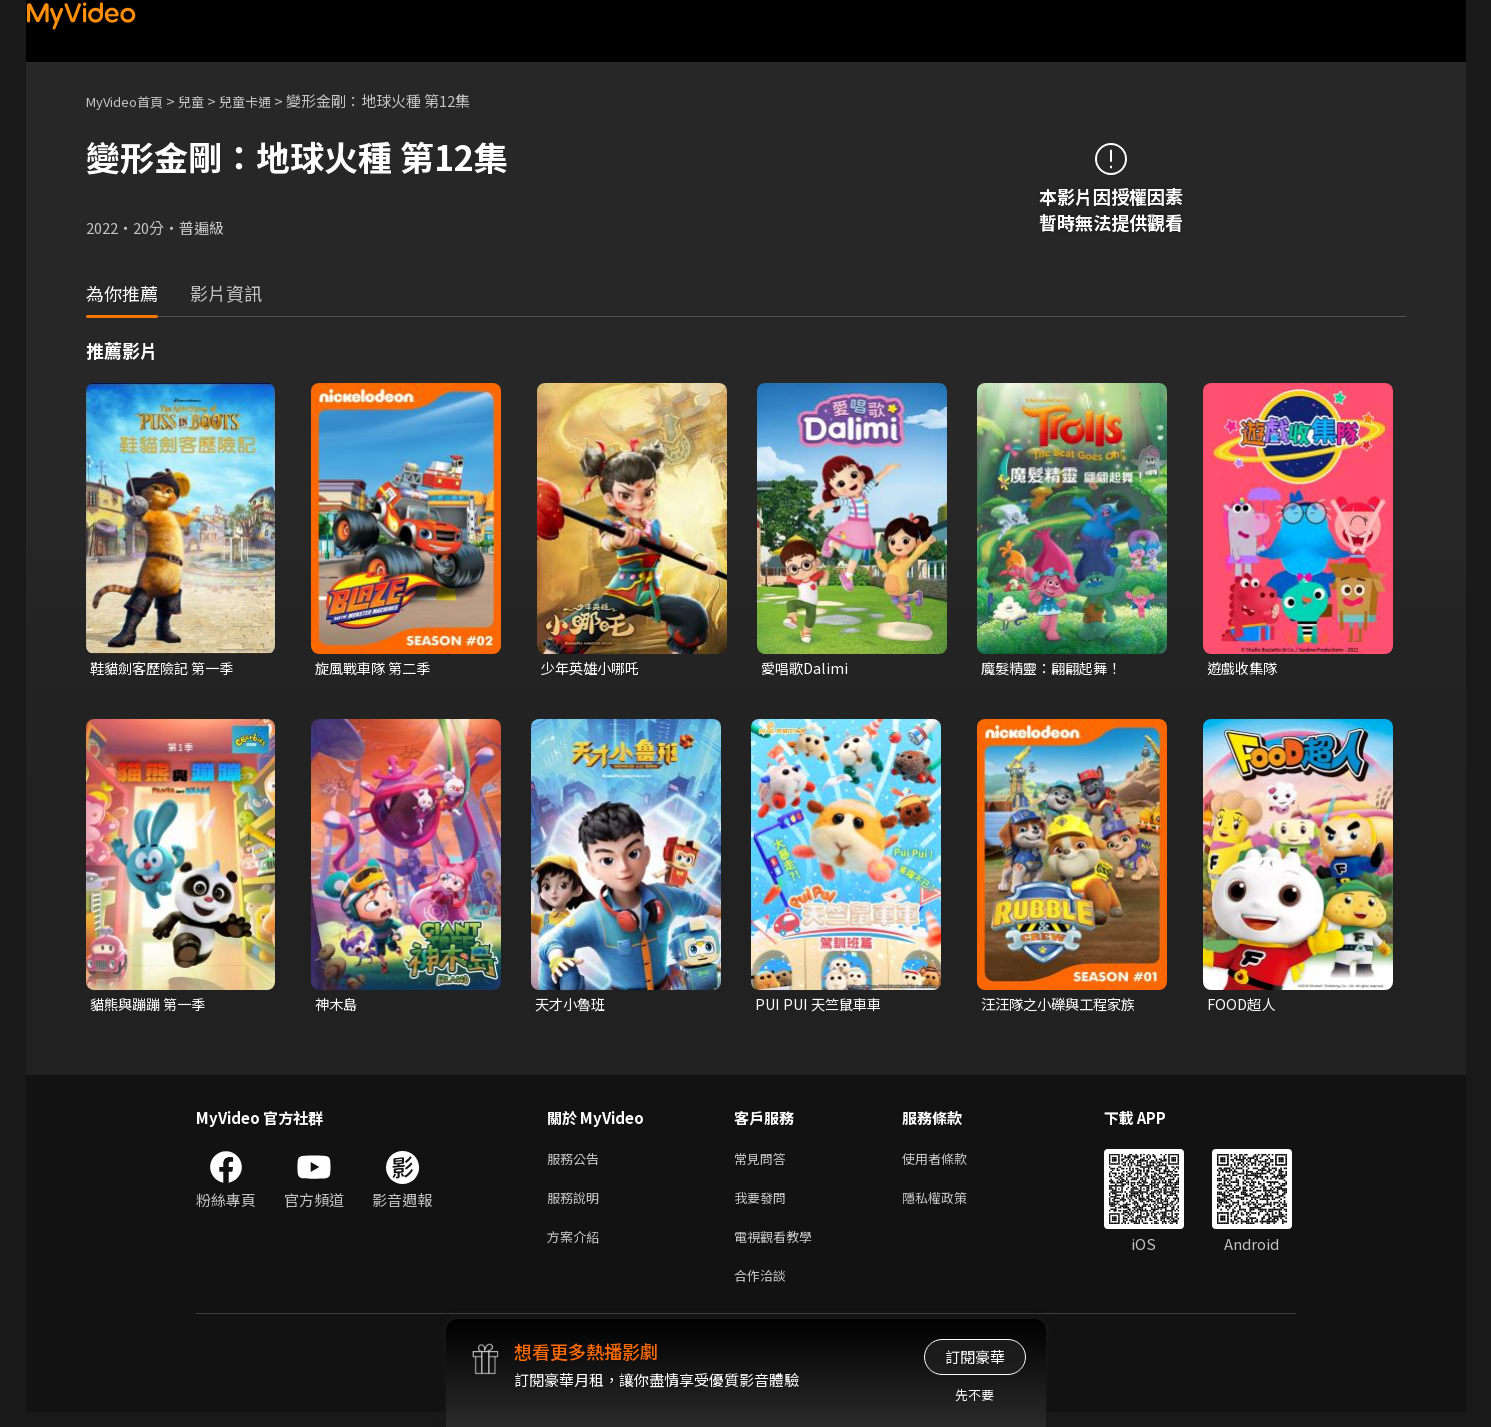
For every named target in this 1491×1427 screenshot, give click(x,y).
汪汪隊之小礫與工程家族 (1063, 1006)
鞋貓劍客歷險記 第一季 (166, 668)
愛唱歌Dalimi (806, 668)
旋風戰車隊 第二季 (376, 668)
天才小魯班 (572, 1006)
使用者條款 (951, 1162)
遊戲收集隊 (1244, 668)
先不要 (974, 1394)
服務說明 (577, 1204)
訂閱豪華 (975, 1356)
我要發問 (764, 1204)
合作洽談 (764, 1288)
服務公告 (577, 1162)
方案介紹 (577, 1246)
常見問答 (764, 1162)
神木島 (337, 1006)
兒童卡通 (267, 100)
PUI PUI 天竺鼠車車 (822, 1006)
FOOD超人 (1243, 1006)
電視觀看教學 (779, 1246)
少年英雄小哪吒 (593, 668)
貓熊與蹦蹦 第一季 (151, 1006)
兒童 (207, 100)
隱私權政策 (951, 1204)
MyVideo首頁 (131, 100)
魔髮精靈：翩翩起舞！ (1056, 668)
